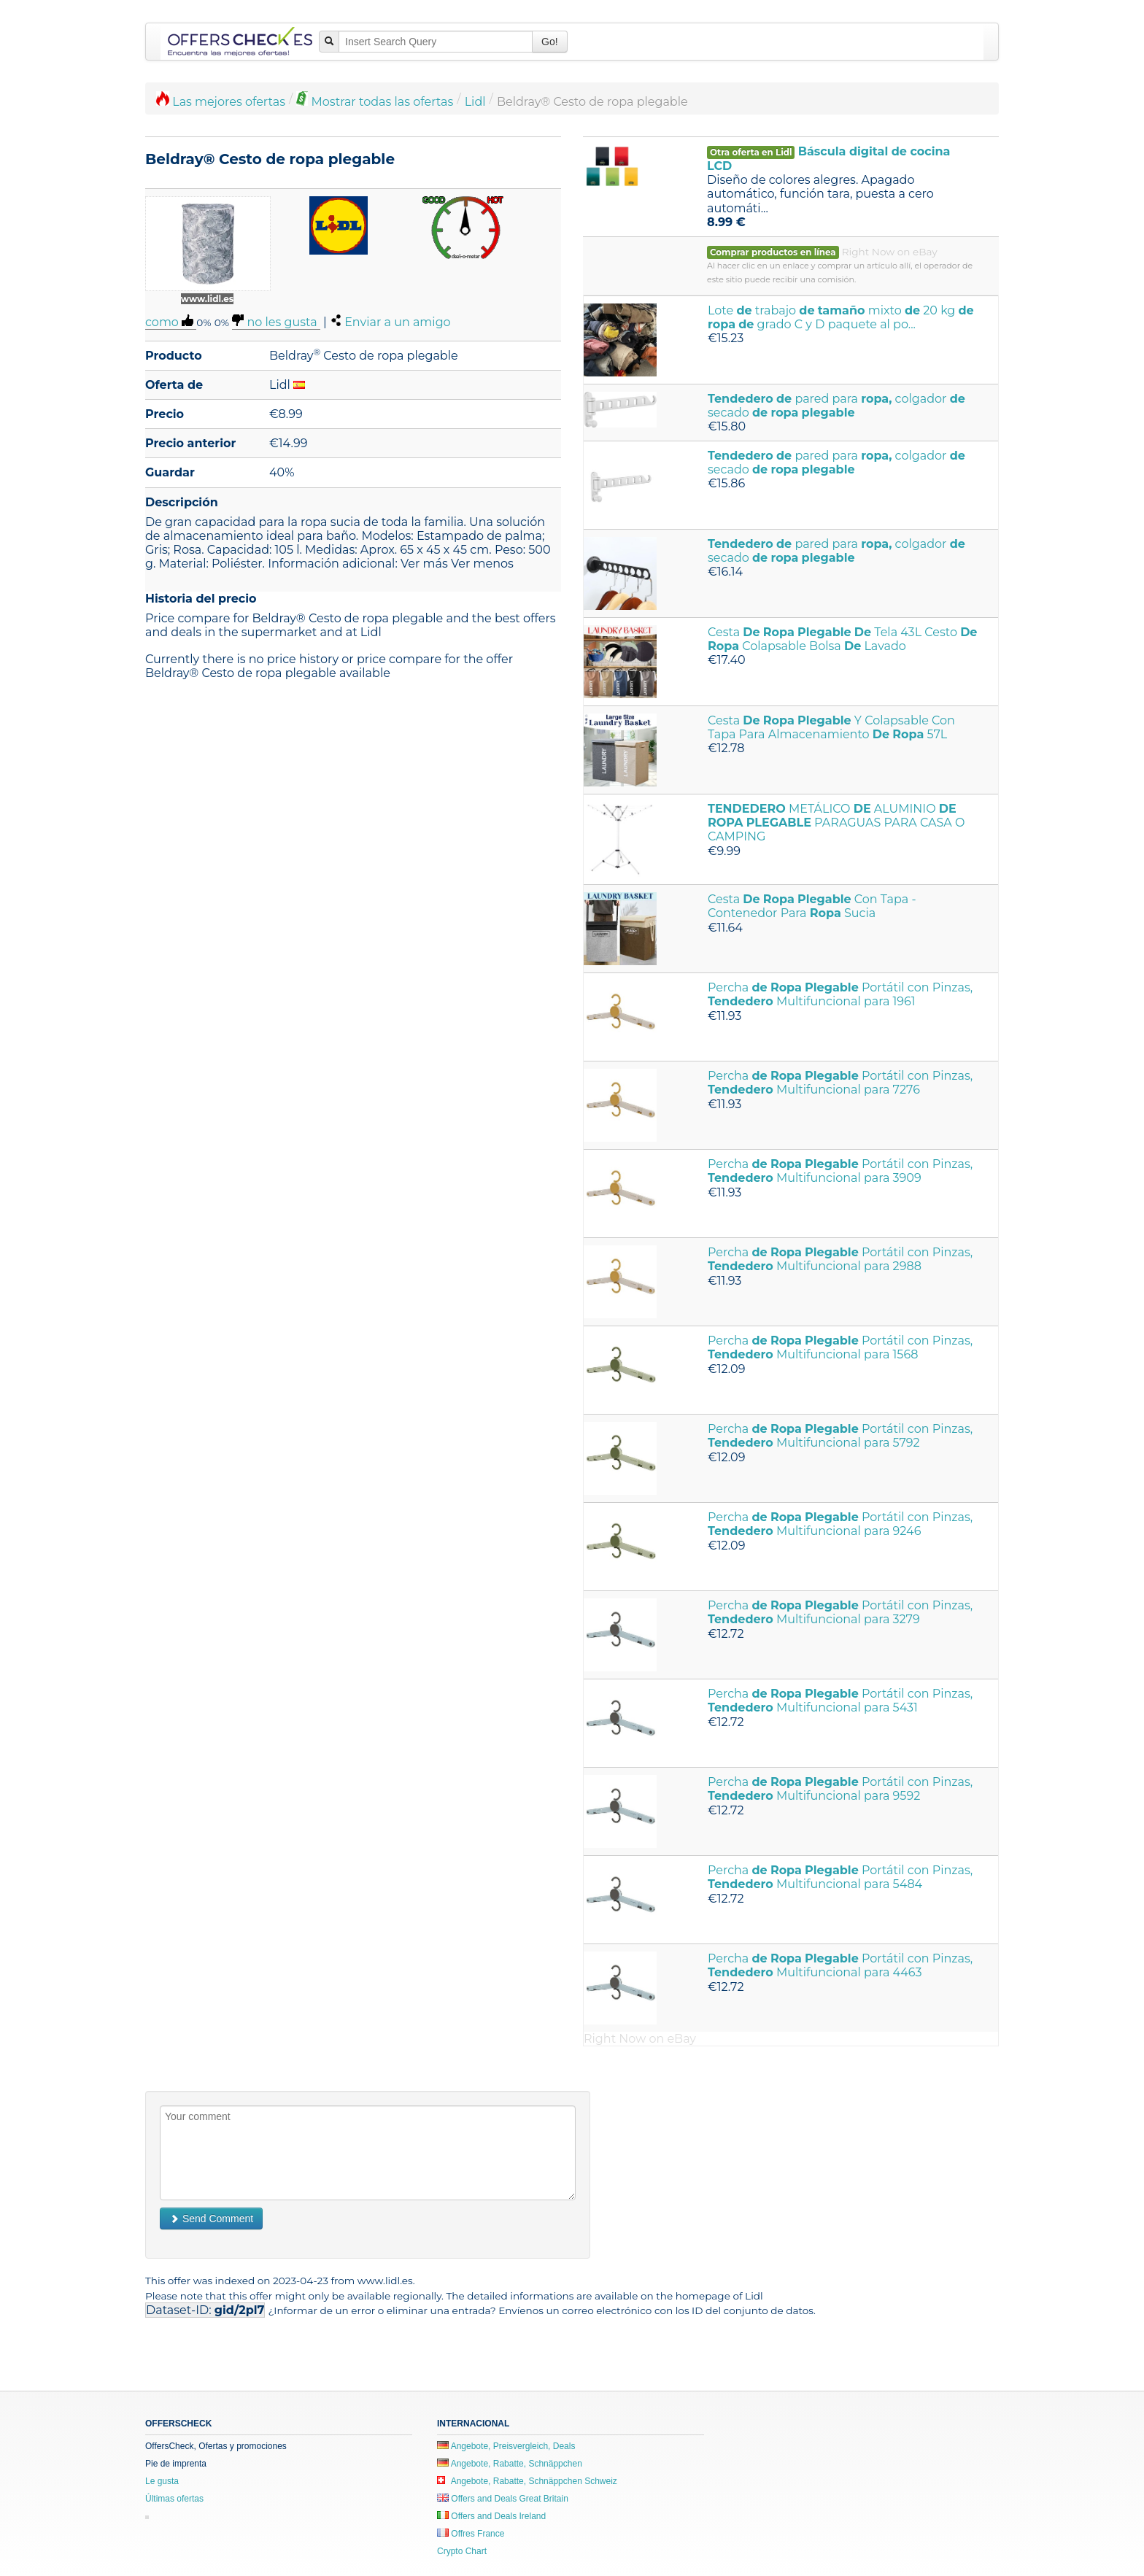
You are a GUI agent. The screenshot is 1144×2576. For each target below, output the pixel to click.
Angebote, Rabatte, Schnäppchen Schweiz (527, 2481)
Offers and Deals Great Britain (502, 2499)
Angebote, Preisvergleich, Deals (506, 2446)
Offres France (470, 2534)
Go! (549, 41)
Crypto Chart (462, 2551)
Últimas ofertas (174, 2499)
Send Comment (211, 2218)
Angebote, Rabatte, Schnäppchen (509, 2464)
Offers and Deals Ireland (491, 2516)
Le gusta (162, 2481)
